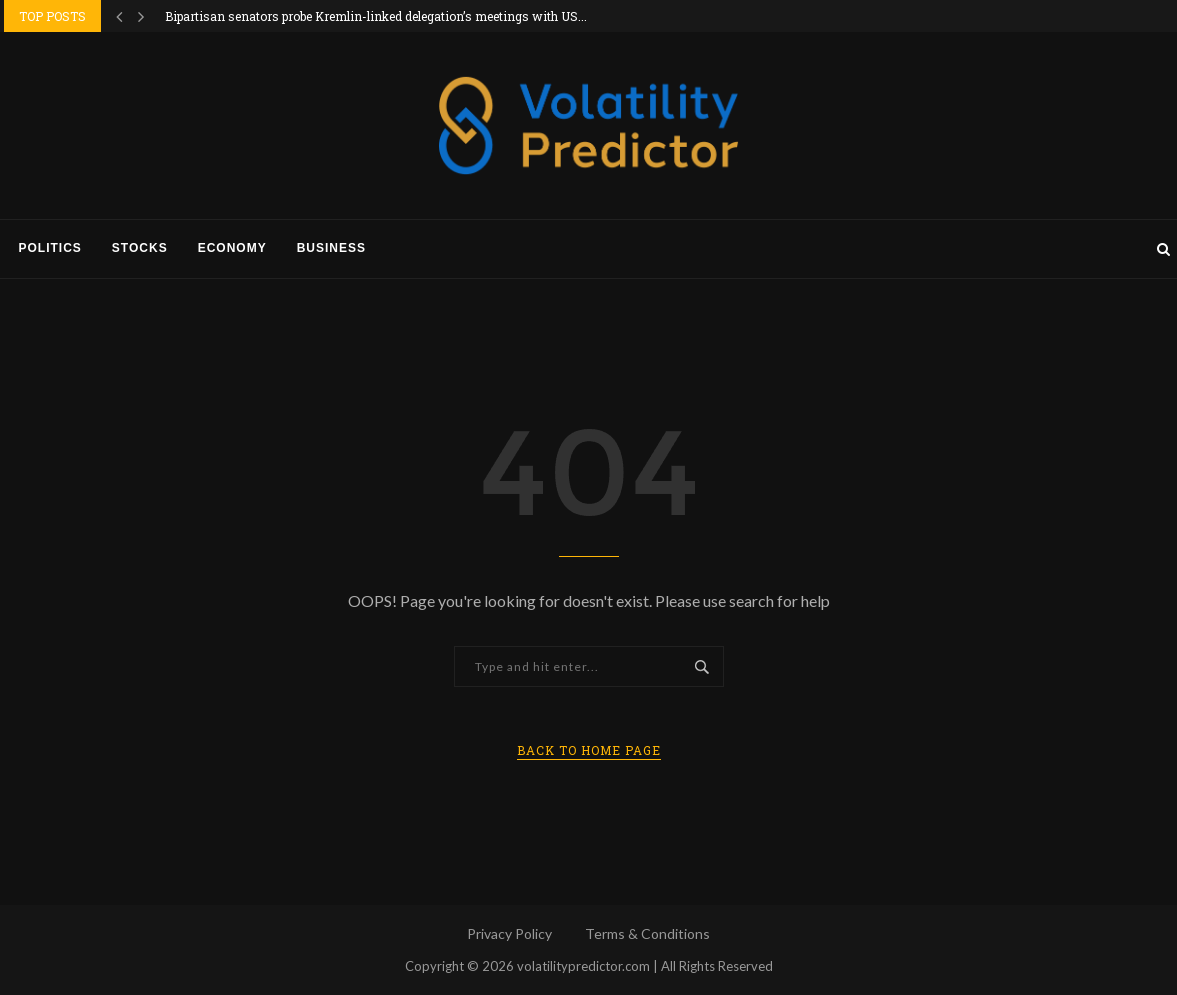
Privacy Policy (509, 933)
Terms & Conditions (647, 933)
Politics (50, 248)
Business (331, 248)
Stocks (140, 248)
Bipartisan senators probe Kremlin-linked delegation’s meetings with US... (376, 16)
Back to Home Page (589, 750)
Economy (232, 248)
